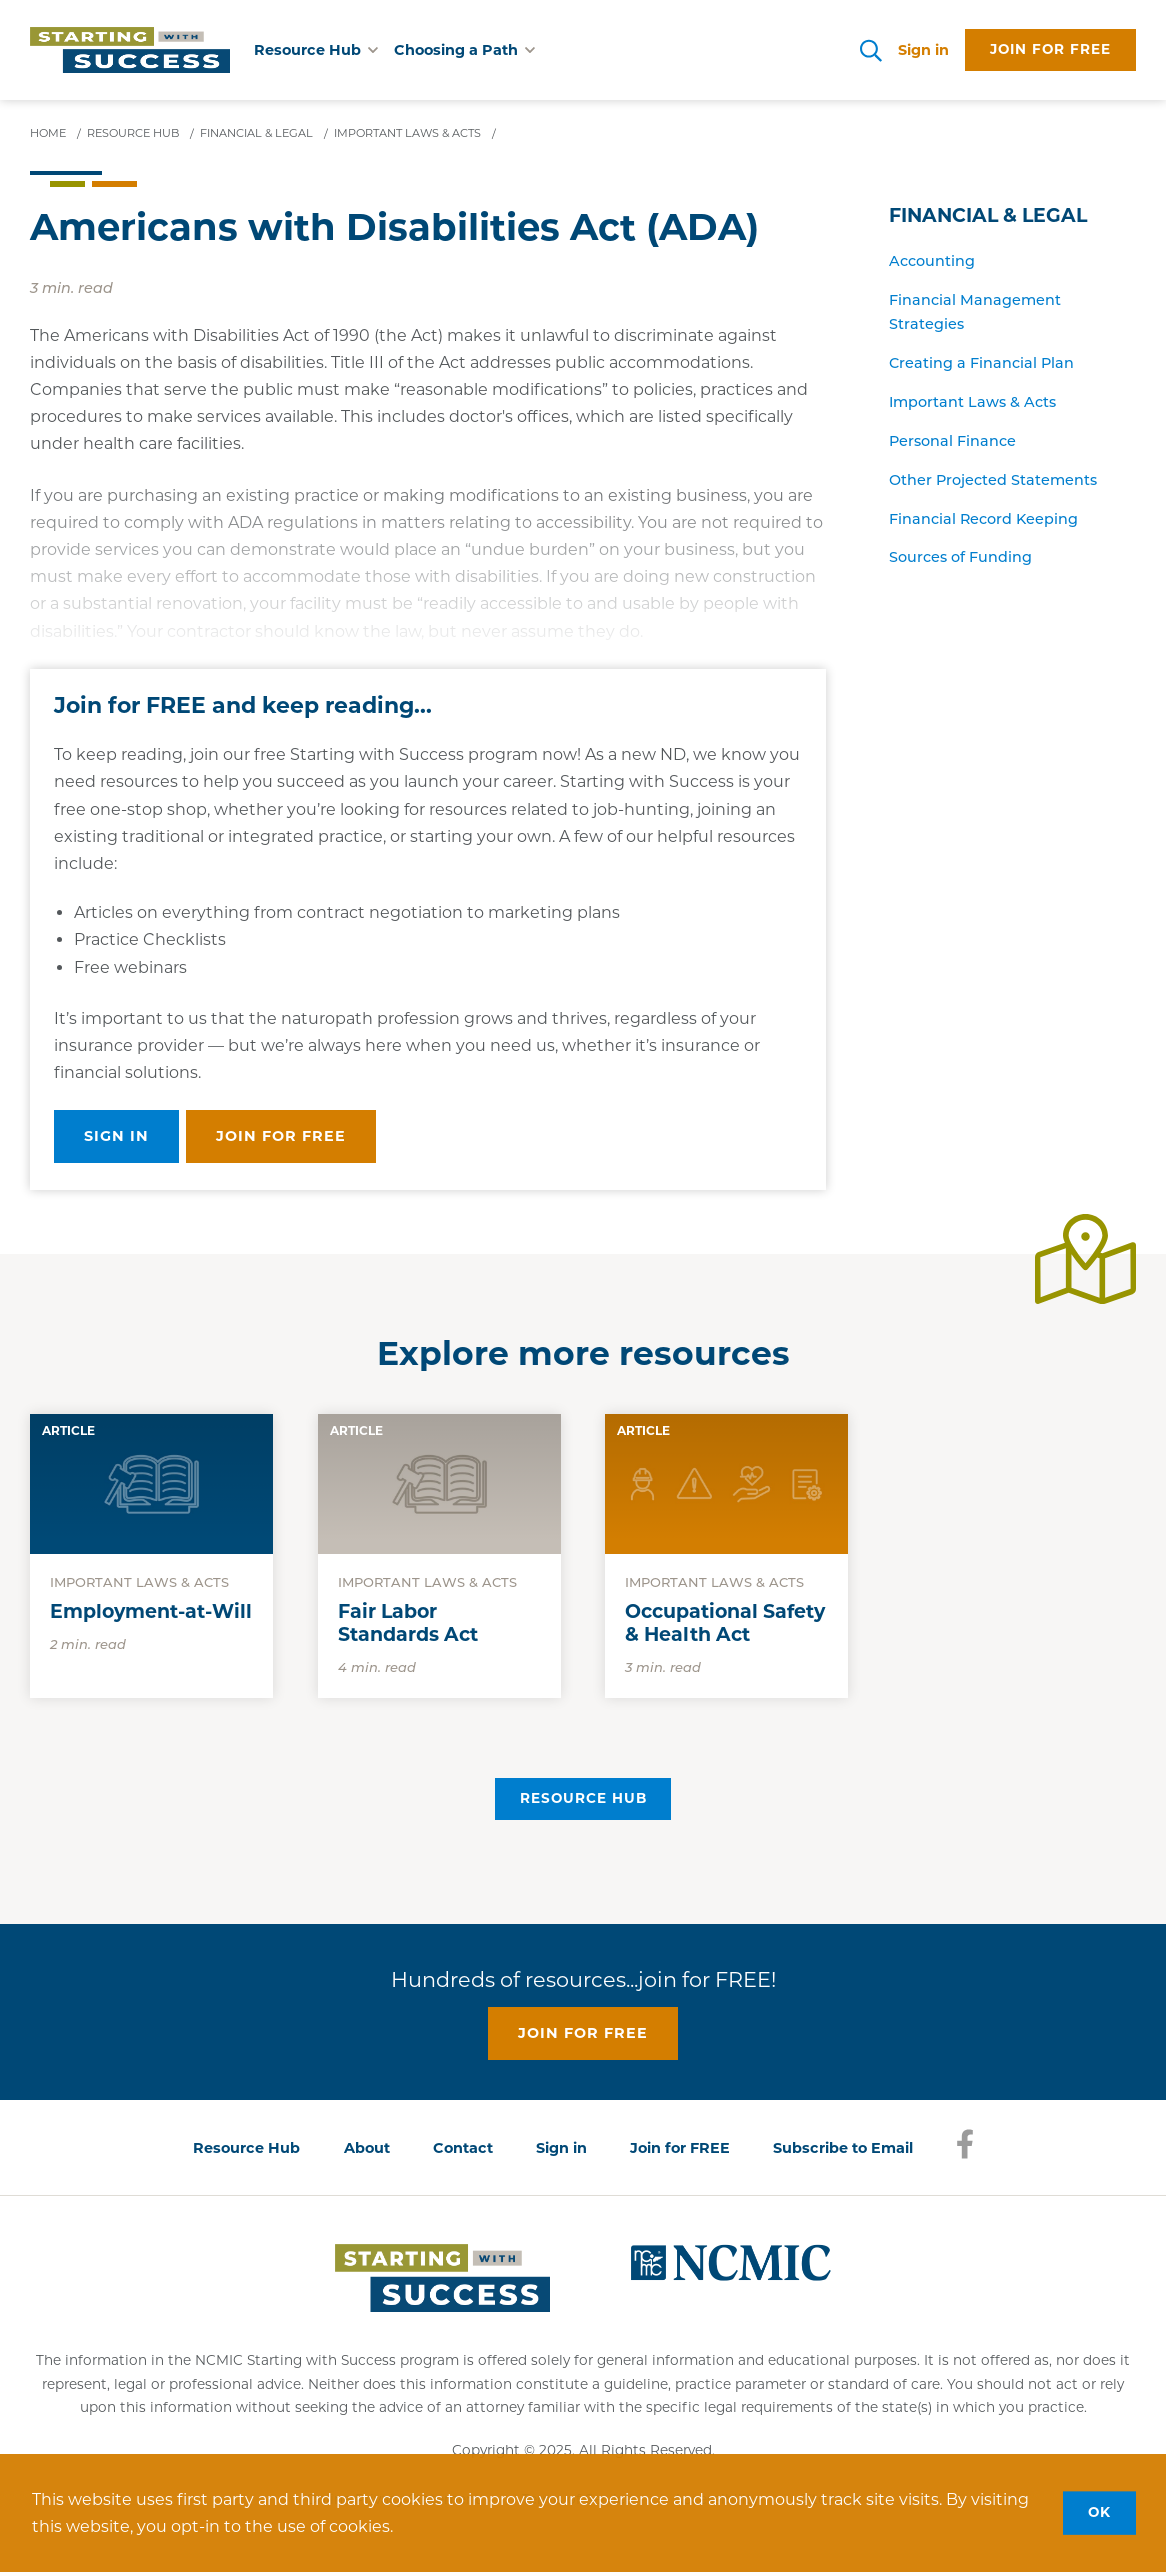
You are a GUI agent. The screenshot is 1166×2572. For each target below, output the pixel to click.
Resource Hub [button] (316, 50)
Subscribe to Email (843, 2148)
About (367, 2148)
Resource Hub (583, 1798)
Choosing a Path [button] (464, 50)
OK (1099, 2512)
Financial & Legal (988, 215)
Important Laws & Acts (972, 402)
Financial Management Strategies (975, 312)
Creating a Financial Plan (981, 363)
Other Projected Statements (993, 480)
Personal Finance (952, 441)
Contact (463, 2148)
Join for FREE (680, 2148)
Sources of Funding (960, 557)
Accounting (932, 261)
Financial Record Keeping (983, 519)
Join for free (1050, 49)
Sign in (923, 50)
